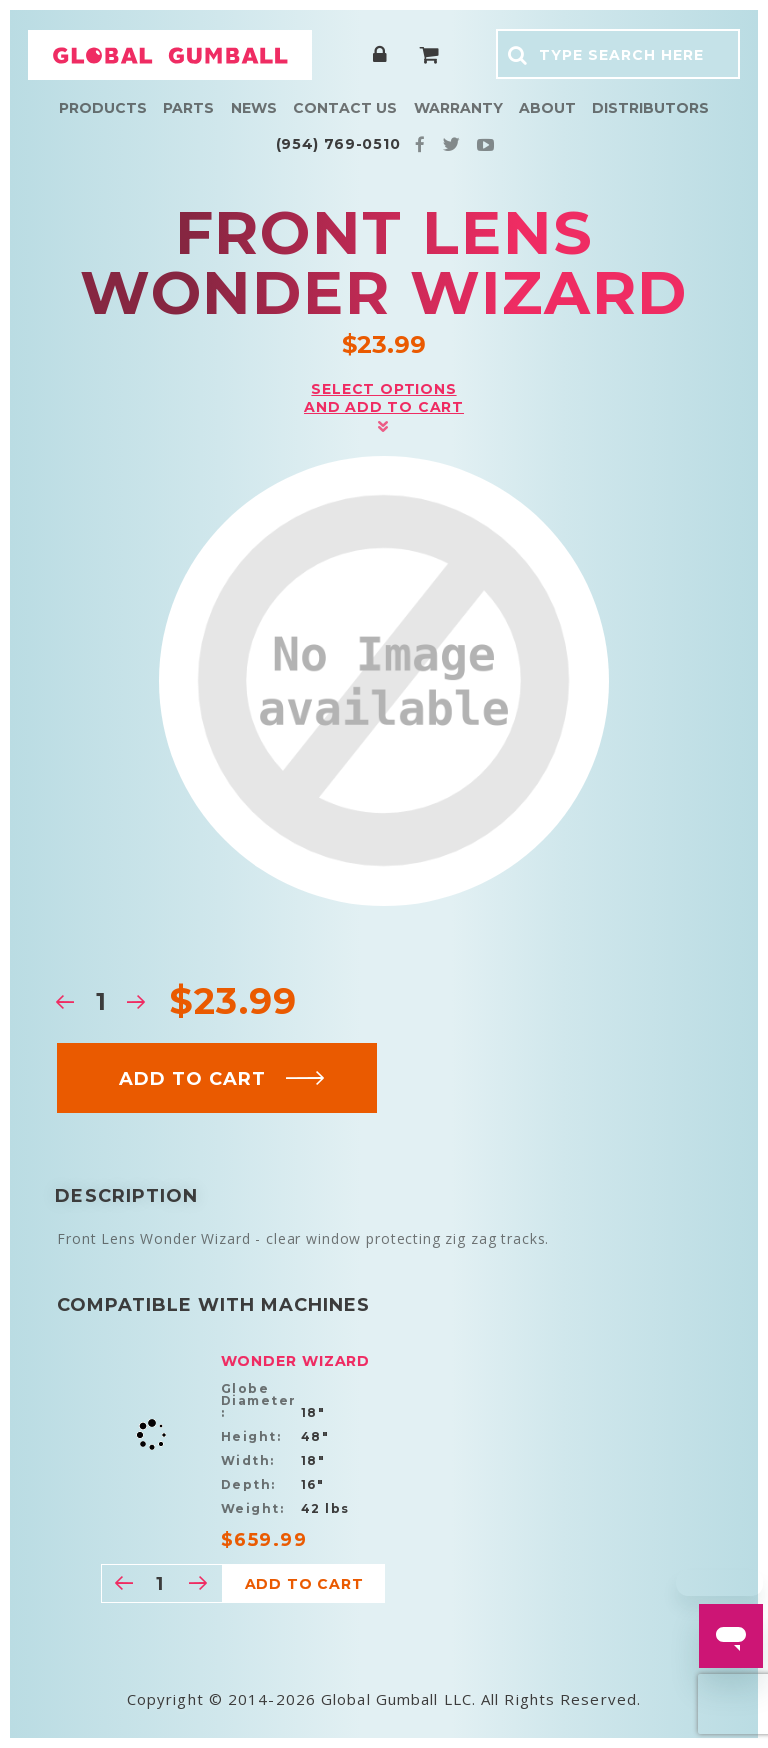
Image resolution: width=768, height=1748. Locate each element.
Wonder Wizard (296, 1361)
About (547, 108)
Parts (188, 108)
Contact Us (345, 108)
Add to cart (222, 1079)
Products (103, 108)
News (254, 108)
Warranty (458, 108)
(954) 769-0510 (338, 144)
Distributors (650, 108)
